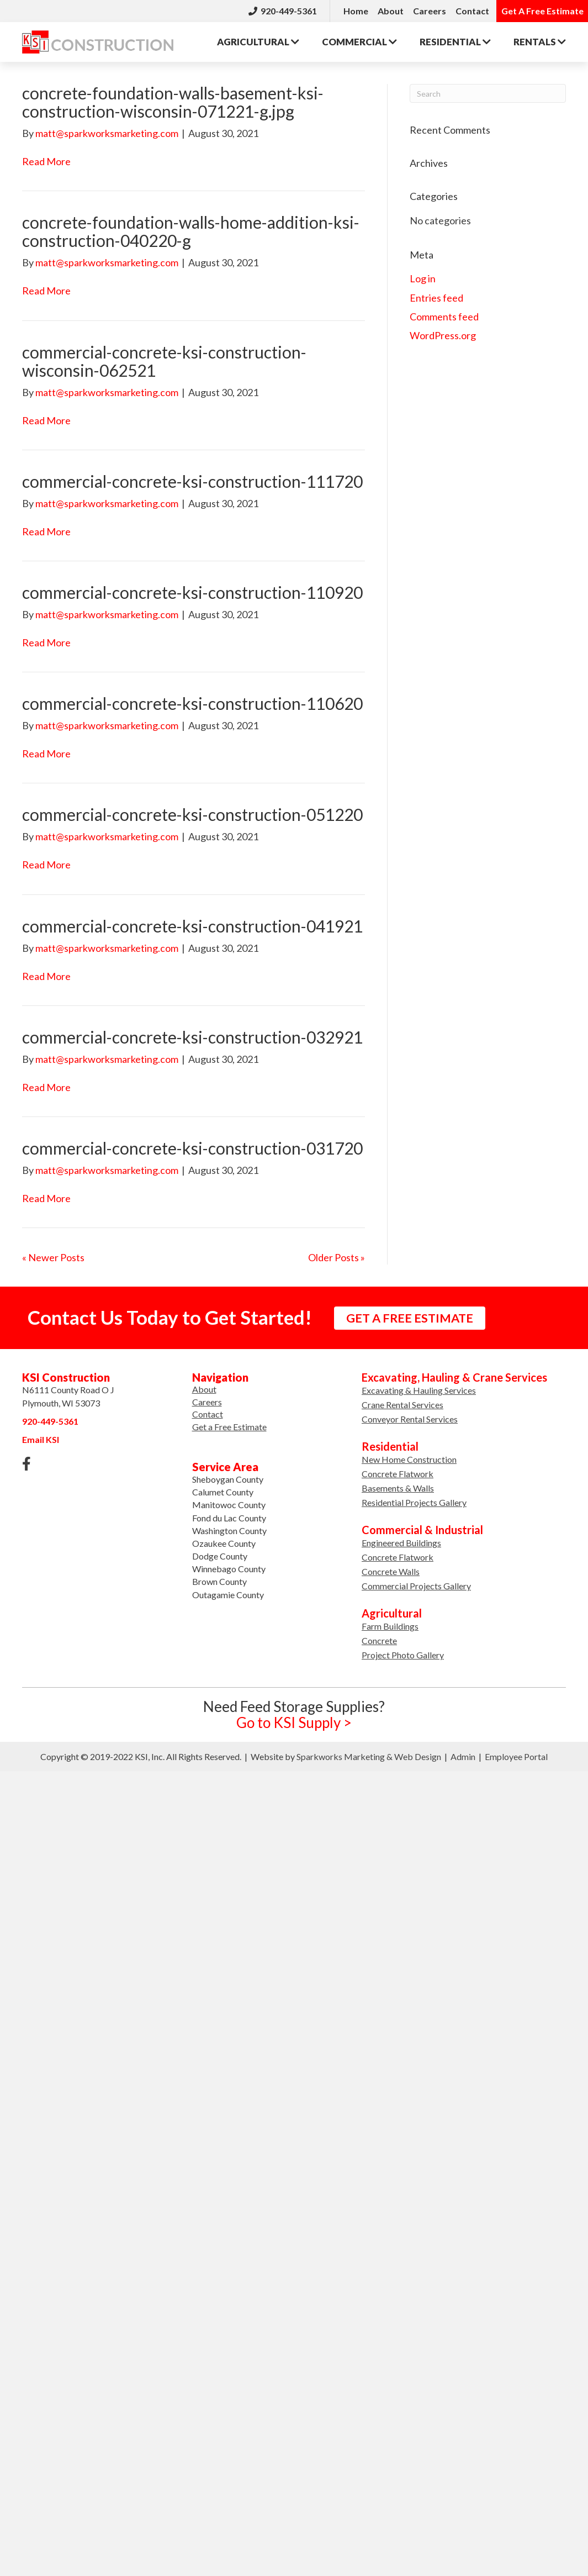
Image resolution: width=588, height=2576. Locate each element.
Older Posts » (336, 1257)
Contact (472, 11)
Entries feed (436, 298)
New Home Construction (409, 1459)
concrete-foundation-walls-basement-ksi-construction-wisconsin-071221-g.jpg (173, 102)
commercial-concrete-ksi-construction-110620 (192, 703)
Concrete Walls (391, 1571)
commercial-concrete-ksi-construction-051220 (192, 814)
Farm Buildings (390, 1626)
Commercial (359, 42)
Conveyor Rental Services (410, 1419)
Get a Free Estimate (229, 1426)
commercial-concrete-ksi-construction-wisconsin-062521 (164, 361)
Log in (423, 278)
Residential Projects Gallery (414, 1502)
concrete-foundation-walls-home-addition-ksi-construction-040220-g (190, 231)
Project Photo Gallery (403, 1655)
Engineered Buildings (401, 1542)
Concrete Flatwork (397, 1473)
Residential (455, 42)
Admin (463, 1756)
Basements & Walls (398, 1488)
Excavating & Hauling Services (419, 1390)
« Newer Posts (53, 1257)
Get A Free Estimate (542, 11)
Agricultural (258, 42)
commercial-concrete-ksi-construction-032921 (192, 1037)
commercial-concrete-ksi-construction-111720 (192, 481)
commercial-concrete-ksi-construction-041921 (192, 926)
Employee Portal (516, 1756)
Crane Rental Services (402, 1404)
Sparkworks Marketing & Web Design (368, 1756)
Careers (429, 11)
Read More (46, 161)
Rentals (539, 42)
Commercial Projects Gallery (416, 1586)
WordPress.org (443, 335)
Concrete (379, 1640)
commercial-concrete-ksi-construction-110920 (192, 592)
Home (355, 11)
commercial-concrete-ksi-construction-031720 (192, 1148)
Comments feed (444, 316)
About (391, 11)
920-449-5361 (282, 11)
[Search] (488, 93)
